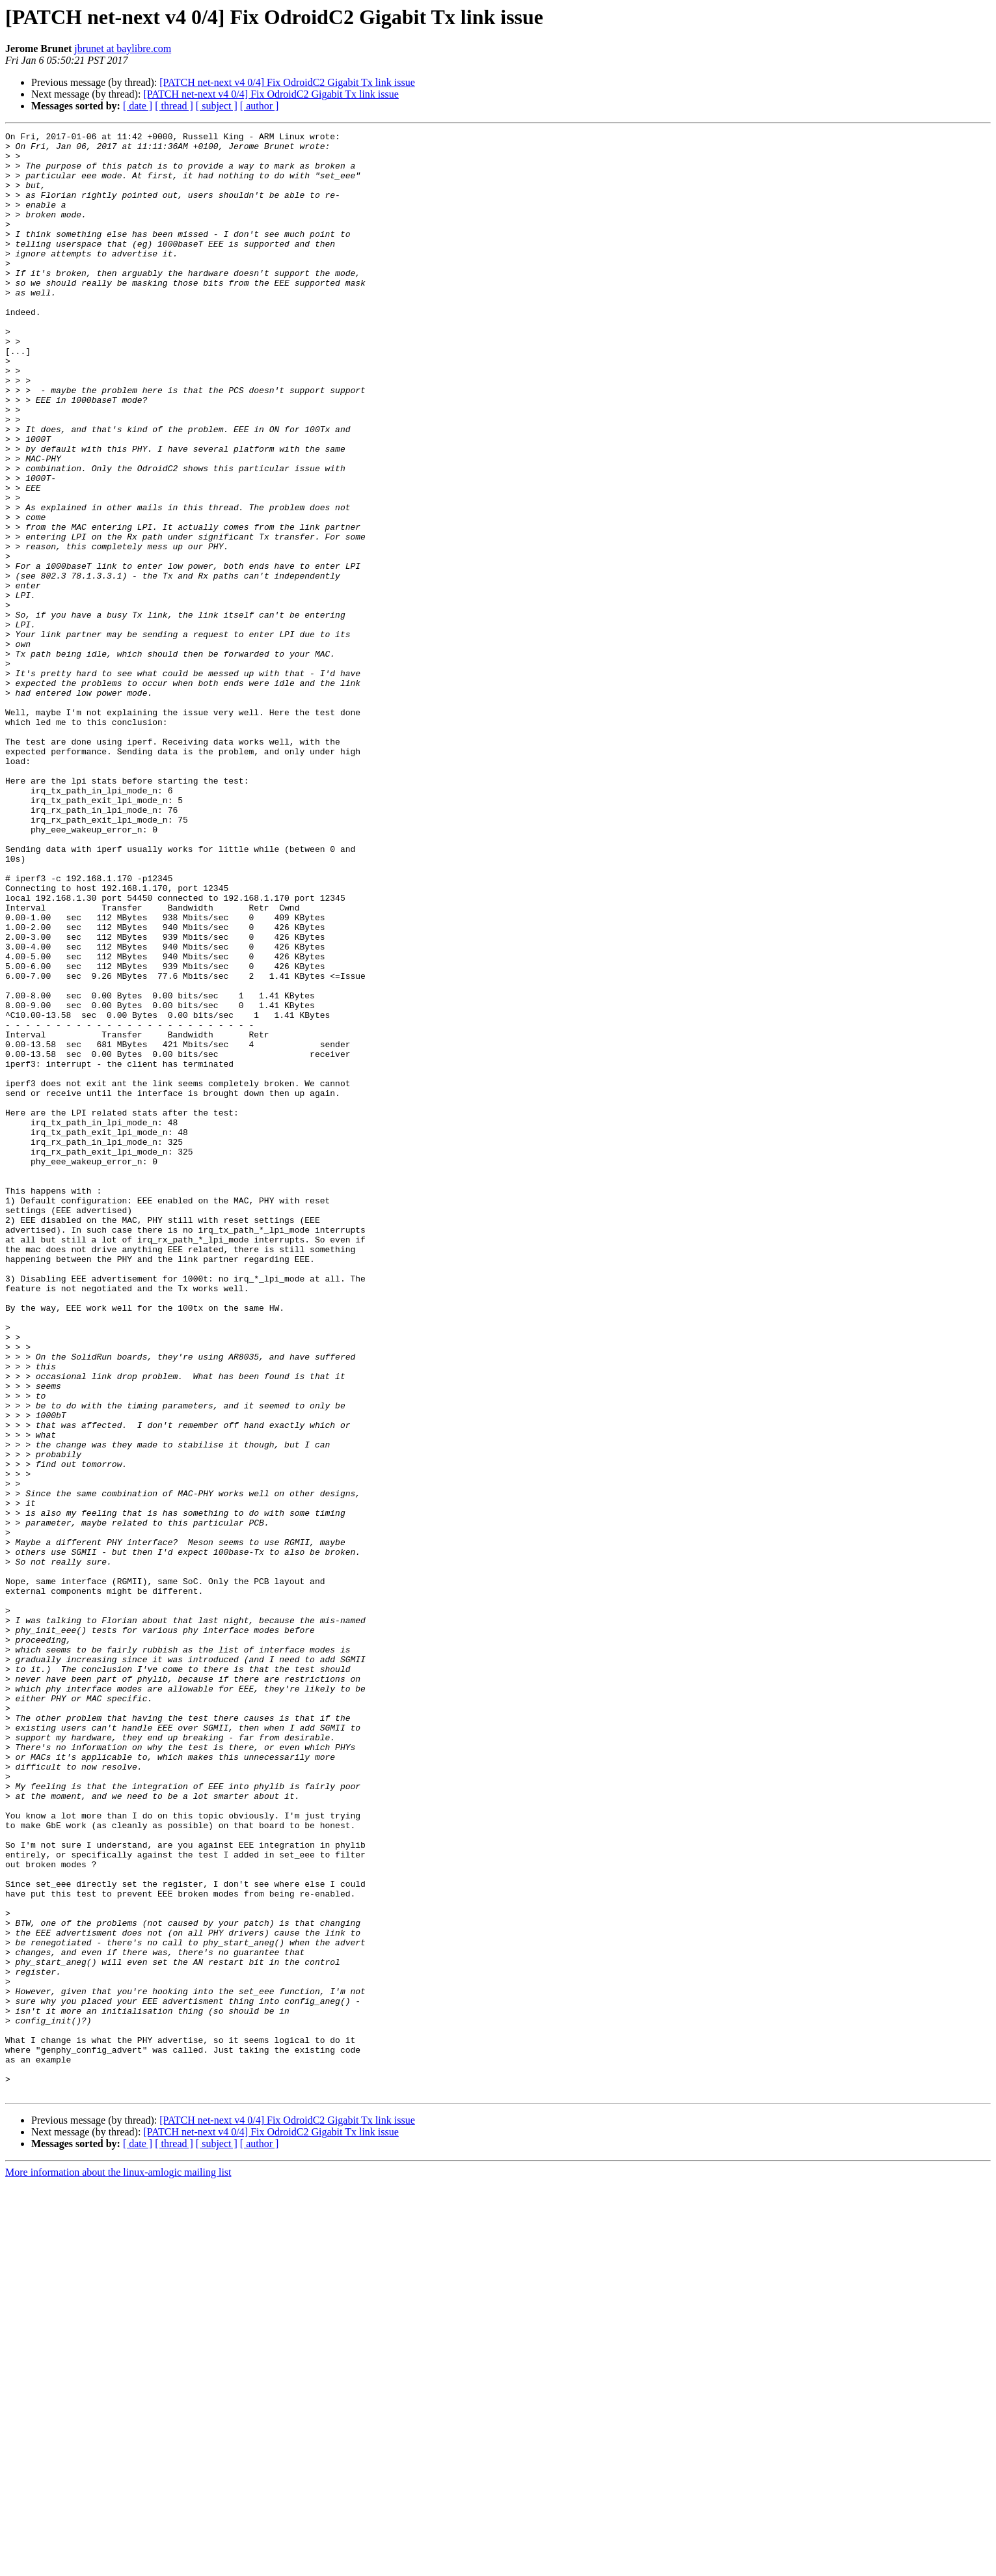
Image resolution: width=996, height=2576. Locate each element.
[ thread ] (174, 105)
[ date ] (137, 105)
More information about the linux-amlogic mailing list (118, 2564)
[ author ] (259, 105)
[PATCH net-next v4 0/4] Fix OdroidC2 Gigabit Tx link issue (286, 82)
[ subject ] (216, 105)
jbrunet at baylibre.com (122, 48)
